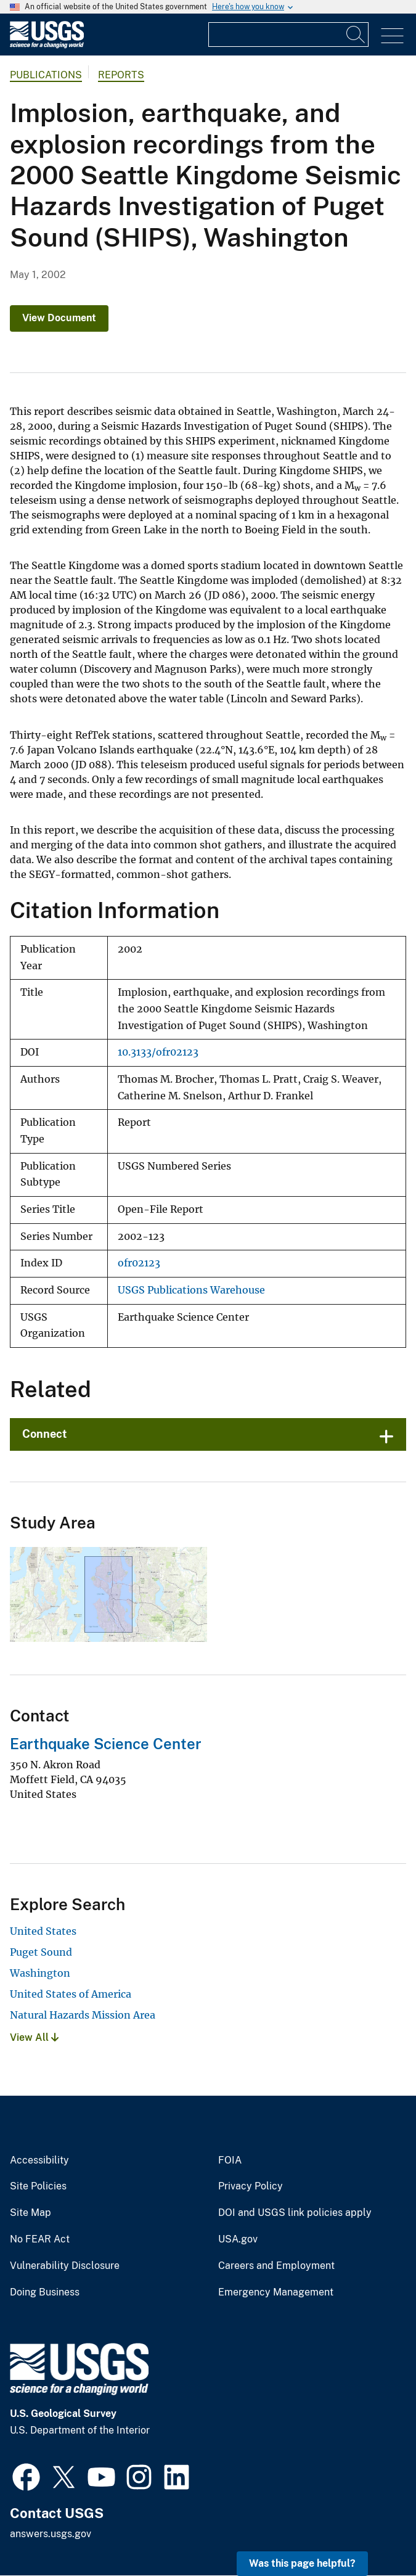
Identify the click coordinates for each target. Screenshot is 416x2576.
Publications (46, 75)
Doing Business (45, 2292)
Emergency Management (275, 2292)
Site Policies (38, 2186)
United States (43, 1931)
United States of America (70, 1994)
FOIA (230, 2160)
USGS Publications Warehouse (191, 1290)
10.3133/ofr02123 (158, 1052)
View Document (59, 318)
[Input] (288, 34)
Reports (121, 75)
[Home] (47, 45)
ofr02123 (139, 1263)
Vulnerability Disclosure (65, 2265)
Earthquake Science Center (106, 1743)
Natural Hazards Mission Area (82, 2015)
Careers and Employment (276, 2265)
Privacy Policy (250, 2186)
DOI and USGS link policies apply (295, 2212)
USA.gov (238, 2239)
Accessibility (39, 2160)
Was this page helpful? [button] (302, 2563)
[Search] (356, 34)
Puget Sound (41, 1952)
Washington (40, 1973)
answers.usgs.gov (50, 2534)
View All (34, 2037)
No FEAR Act (40, 2239)
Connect (44, 1433)
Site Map (30, 2212)
